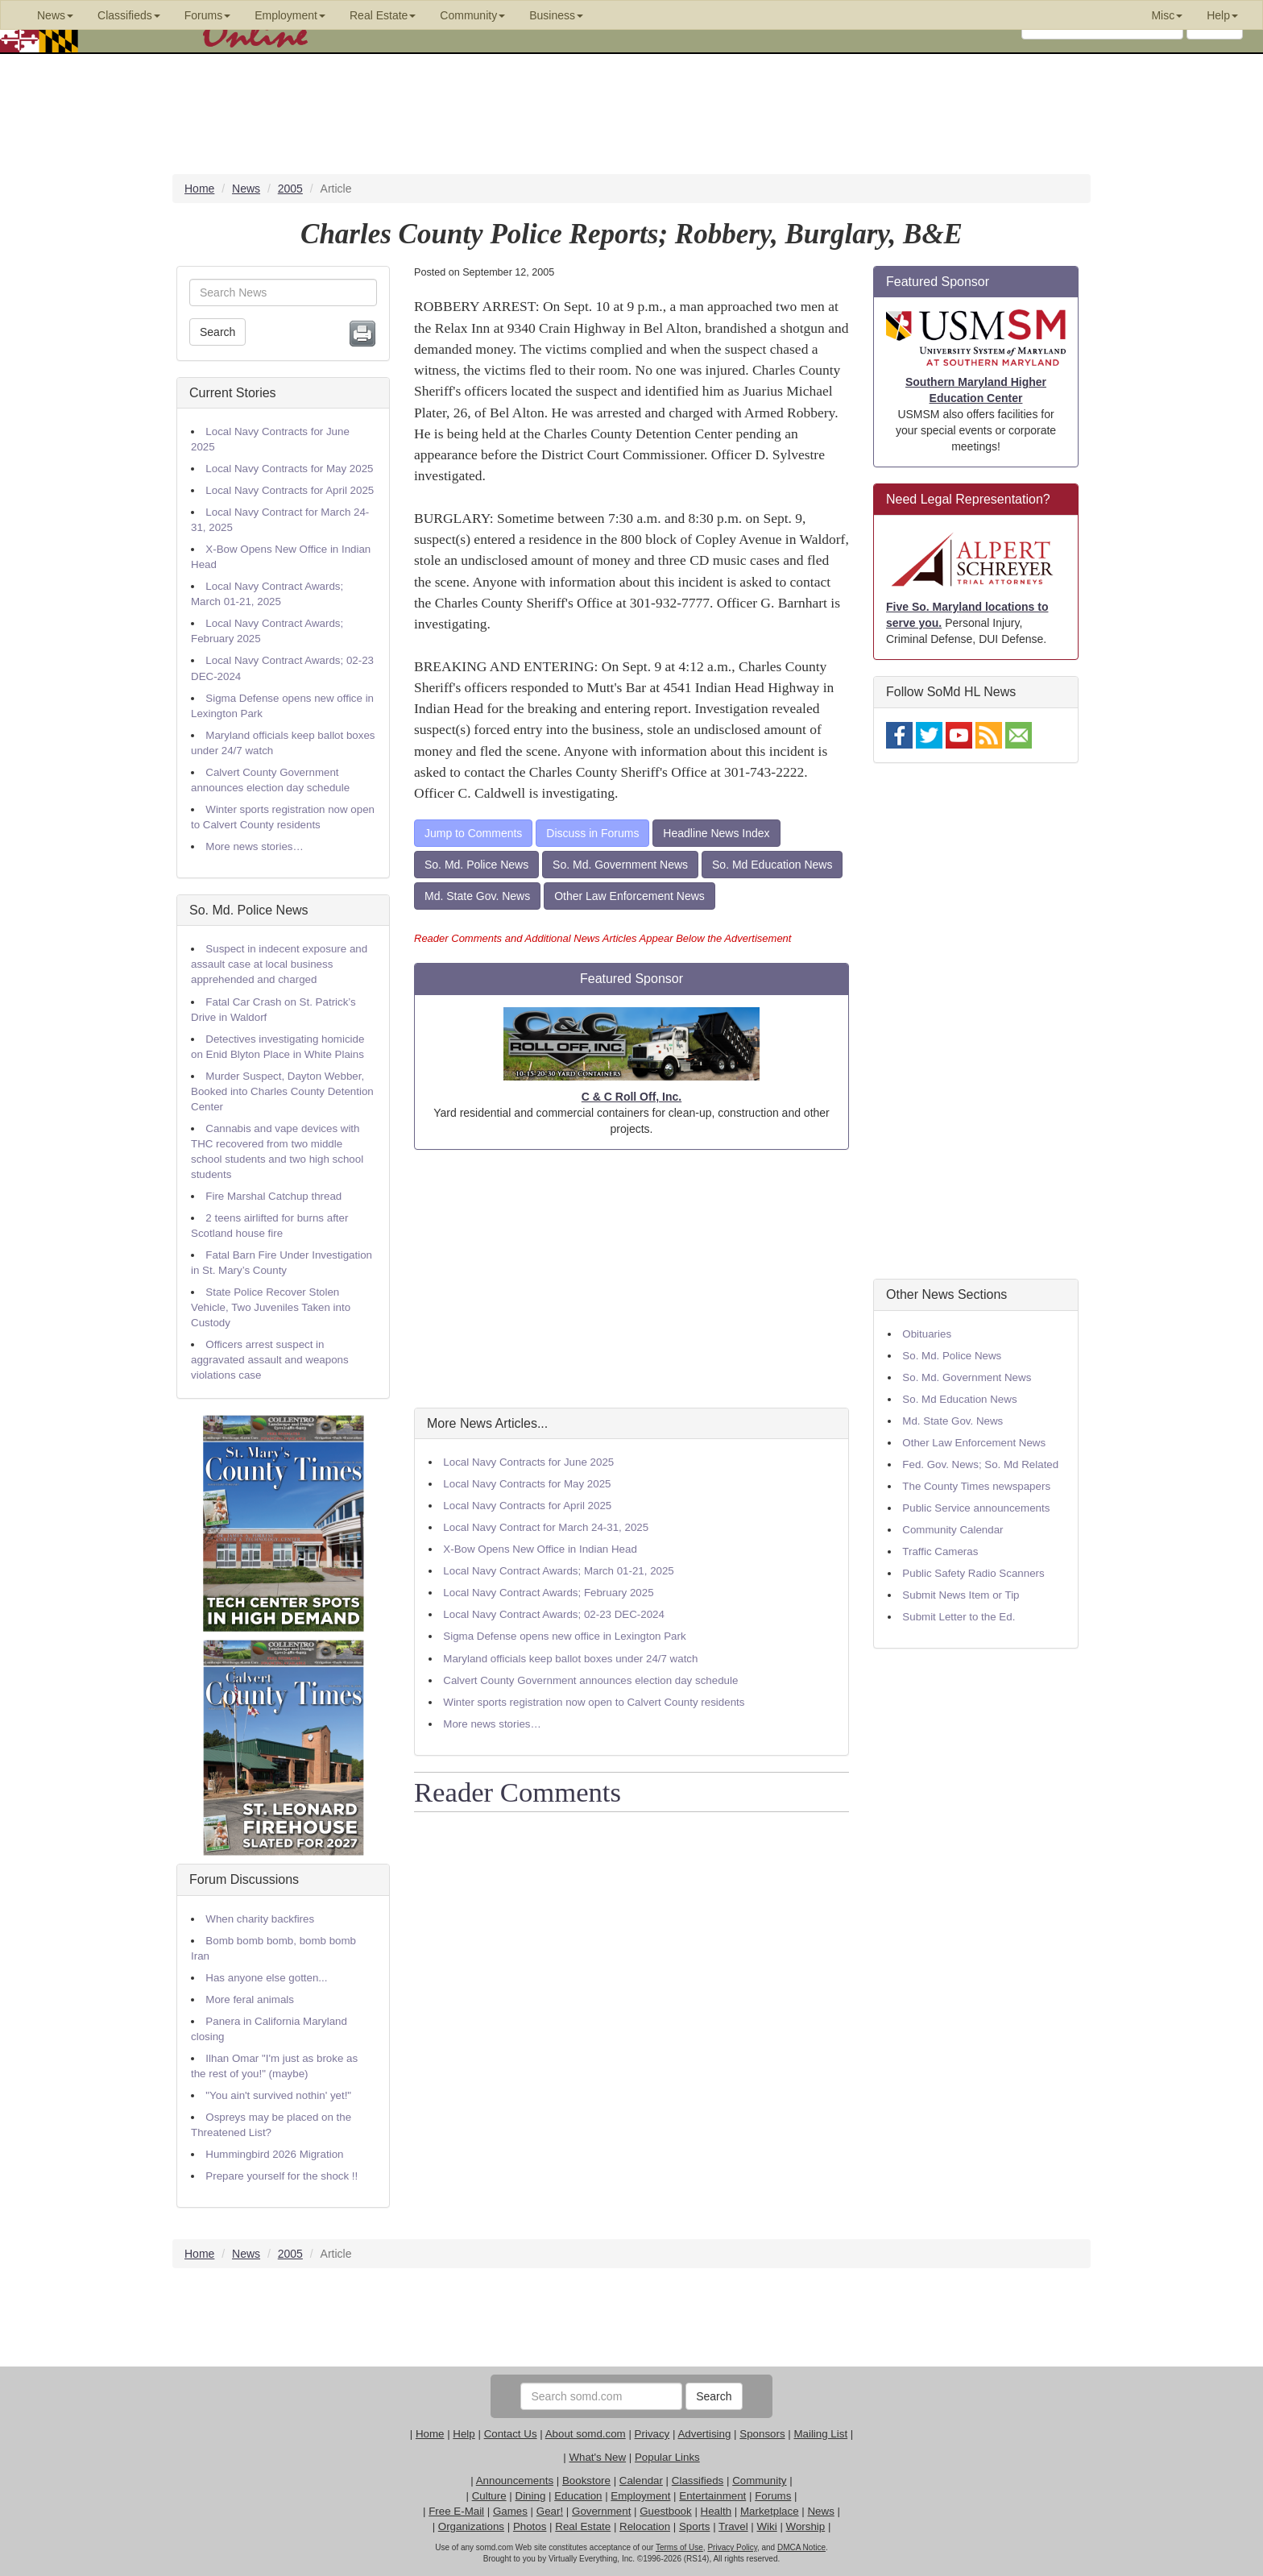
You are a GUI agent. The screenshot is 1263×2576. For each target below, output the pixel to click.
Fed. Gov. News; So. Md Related (980, 1464)
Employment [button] (290, 15)
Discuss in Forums (592, 833)
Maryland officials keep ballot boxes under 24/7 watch (570, 1659)
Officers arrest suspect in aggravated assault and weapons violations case (270, 1359)
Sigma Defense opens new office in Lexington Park (564, 1636)
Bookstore (586, 2480)
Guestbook (665, 2511)
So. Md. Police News (249, 910)
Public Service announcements (976, 1508)
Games (510, 2511)
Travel (733, 2526)
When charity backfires (259, 1919)
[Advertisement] (631, 1279)
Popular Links (667, 2457)
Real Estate (583, 2526)
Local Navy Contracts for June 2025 (528, 1462)
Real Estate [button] (383, 15)
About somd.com (585, 2434)
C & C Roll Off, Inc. (631, 1096)
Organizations (471, 2526)
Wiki (767, 2526)
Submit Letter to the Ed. (958, 1617)
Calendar (641, 2480)
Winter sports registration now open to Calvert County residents (593, 1702)
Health (716, 2511)
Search (217, 332)
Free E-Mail (456, 2511)
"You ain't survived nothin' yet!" (278, 2095)
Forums (773, 2496)
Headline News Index (716, 833)
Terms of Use (679, 2547)
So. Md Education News (772, 864)
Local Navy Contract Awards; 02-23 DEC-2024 (554, 1614)
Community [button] (472, 15)
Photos (530, 2526)
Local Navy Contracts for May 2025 (289, 469)
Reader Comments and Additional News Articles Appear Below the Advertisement (602, 938)
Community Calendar (952, 1530)
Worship (806, 2526)
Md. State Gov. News (477, 896)
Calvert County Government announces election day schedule (590, 1680)
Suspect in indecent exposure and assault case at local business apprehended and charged (279, 964)
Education (578, 2496)
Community (759, 2480)
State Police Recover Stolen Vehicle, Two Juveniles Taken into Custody (270, 1307)
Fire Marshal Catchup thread (273, 1196)
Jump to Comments (473, 833)
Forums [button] (207, 15)
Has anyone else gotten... (266, 1978)
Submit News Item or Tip (960, 1595)
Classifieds (697, 2480)
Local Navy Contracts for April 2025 (289, 490)
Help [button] (1222, 15)
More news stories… (254, 846)
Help (463, 2434)
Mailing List (820, 2434)
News (820, 2511)
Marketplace (769, 2511)
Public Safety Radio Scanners (973, 1573)
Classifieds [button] (128, 15)
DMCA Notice (801, 2547)
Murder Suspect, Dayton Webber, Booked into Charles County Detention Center (282, 1091)
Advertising (704, 2434)
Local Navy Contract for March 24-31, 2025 (545, 1527)
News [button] (55, 15)
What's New (597, 2457)
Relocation (644, 2526)
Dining (531, 2496)
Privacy (652, 2434)
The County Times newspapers (976, 1486)
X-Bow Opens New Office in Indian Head (540, 1549)
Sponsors (762, 2434)
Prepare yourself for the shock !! (281, 2176)
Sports (694, 2526)
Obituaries (926, 1334)
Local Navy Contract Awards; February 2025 (548, 1593)
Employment (640, 2496)
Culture (489, 2496)
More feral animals (249, 1999)
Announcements (514, 2480)
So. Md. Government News (620, 864)
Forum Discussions (244, 1879)
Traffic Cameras (940, 1551)
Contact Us (510, 2434)
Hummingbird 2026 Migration (274, 2154)
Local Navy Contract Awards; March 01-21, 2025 (558, 1571)
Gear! (549, 2511)
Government (601, 2511)
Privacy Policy (732, 2547)
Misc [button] (1166, 15)
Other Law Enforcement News (629, 896)
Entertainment (712, 2496)
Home (430, 2434)
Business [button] (556, 15)
